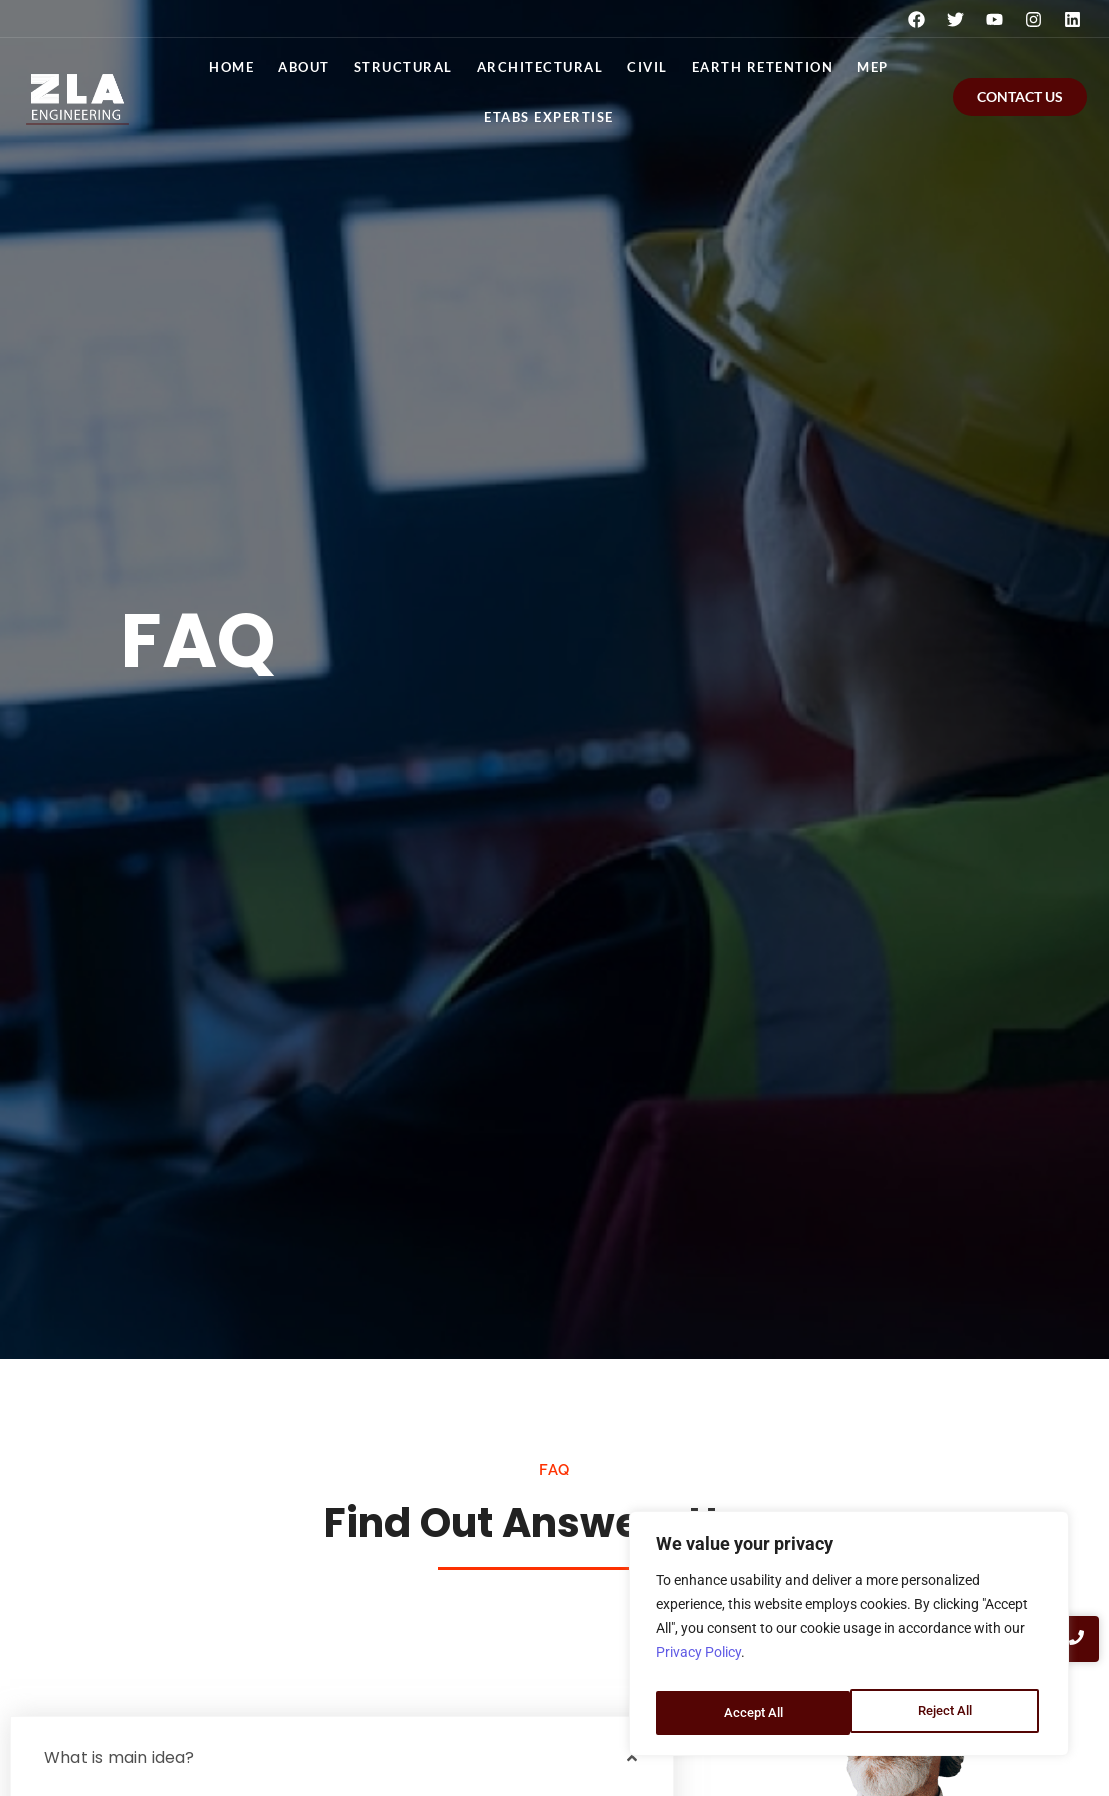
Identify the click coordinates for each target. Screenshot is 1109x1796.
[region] (849, 1639)
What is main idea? (119, 1757)
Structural (403, 67)
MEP (873, 67)
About (304, 67)
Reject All (749, 1713)
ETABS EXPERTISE (549, 117)
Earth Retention (763, 67)
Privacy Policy (698, 1663)
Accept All (947, 1713)
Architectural (540, 67)
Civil (647, 67)
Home (231, 67)
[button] (342, 1758)
